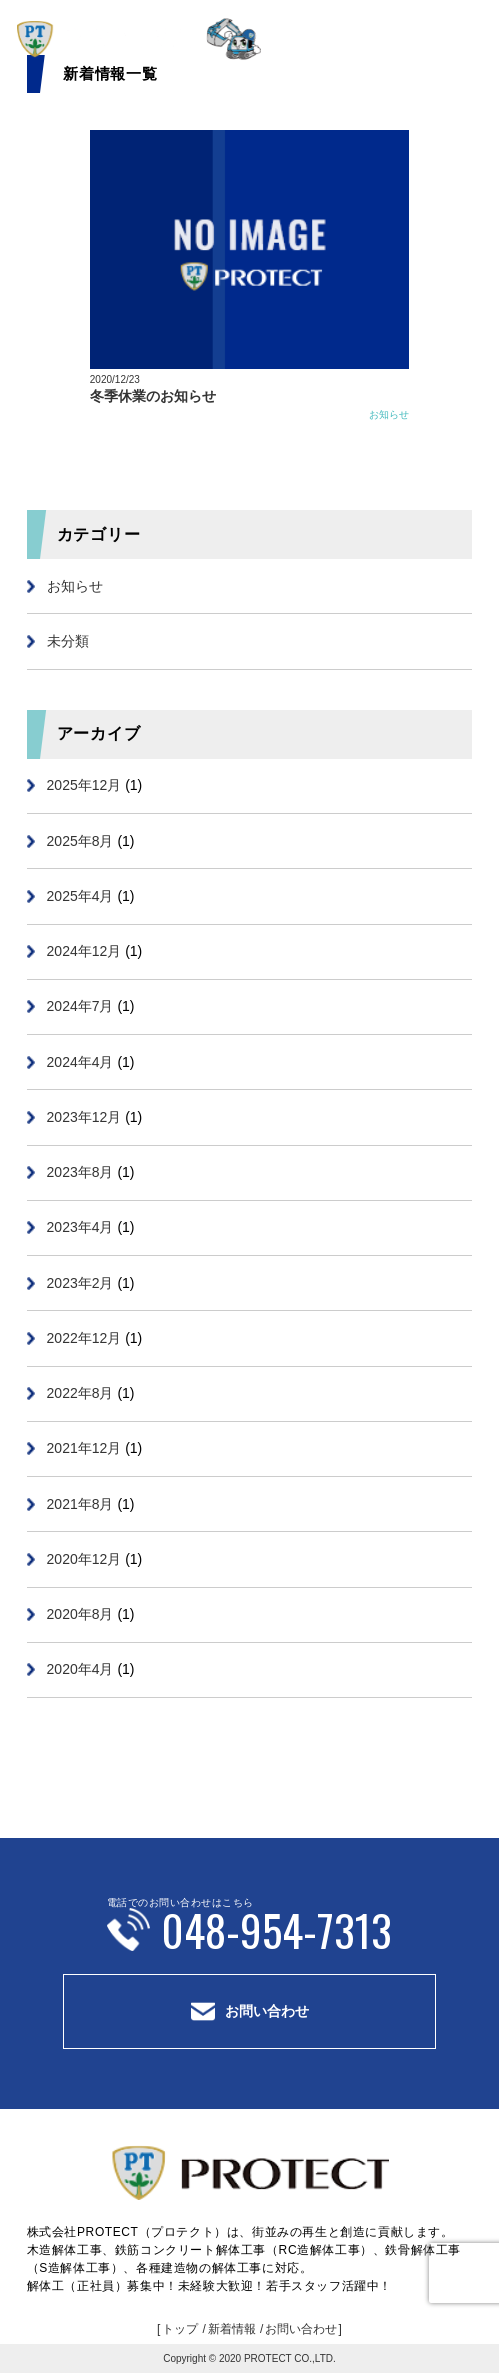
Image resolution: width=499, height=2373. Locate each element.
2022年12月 (84, 1338)
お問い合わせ (267, 2011)
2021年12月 (84, 1448)
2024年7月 (80, 1006)
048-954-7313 (277, 1929)
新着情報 (232, 2329)
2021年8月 (80, 1504)
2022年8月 (80, 1393)
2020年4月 (80, 1669)
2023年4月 (80, 1227)
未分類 (68, 641)
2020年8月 (80, 1614)
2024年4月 (80, 1062)
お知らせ (389, 414)
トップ (180, 2329)
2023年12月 (84, 1117)
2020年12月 (84, 1559)
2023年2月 (80, 1283)
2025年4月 (80, 896)
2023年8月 (80, 1172)
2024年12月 (84, 951)
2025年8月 (80, 841)
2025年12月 (84, 785)
